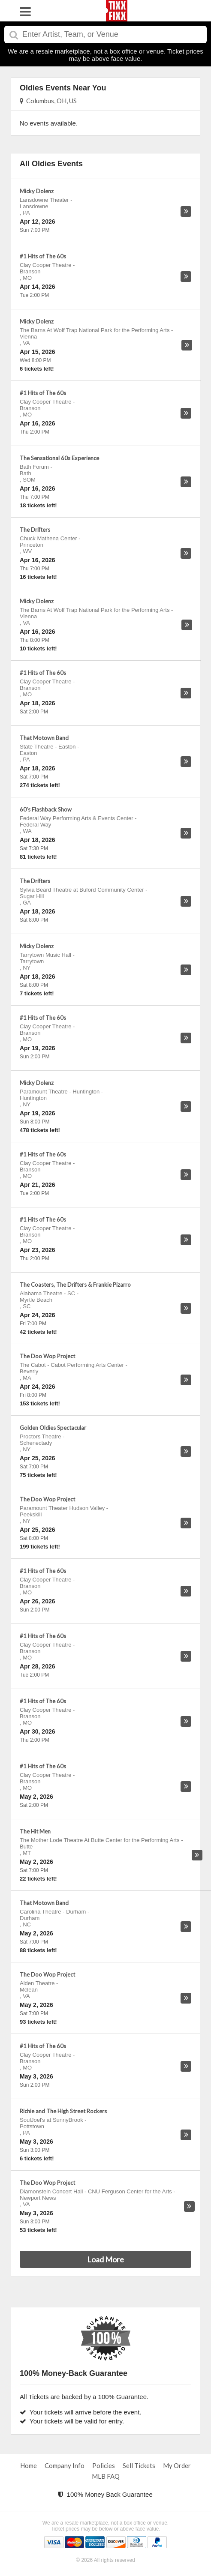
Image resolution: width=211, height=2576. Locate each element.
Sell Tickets (139, 2465)
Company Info (64, 2465)
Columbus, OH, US (48, 101)
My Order (177, 2465)
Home (28, 2465)
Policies (103, 2465)
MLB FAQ (106, 2476)
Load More (105, 2259)
